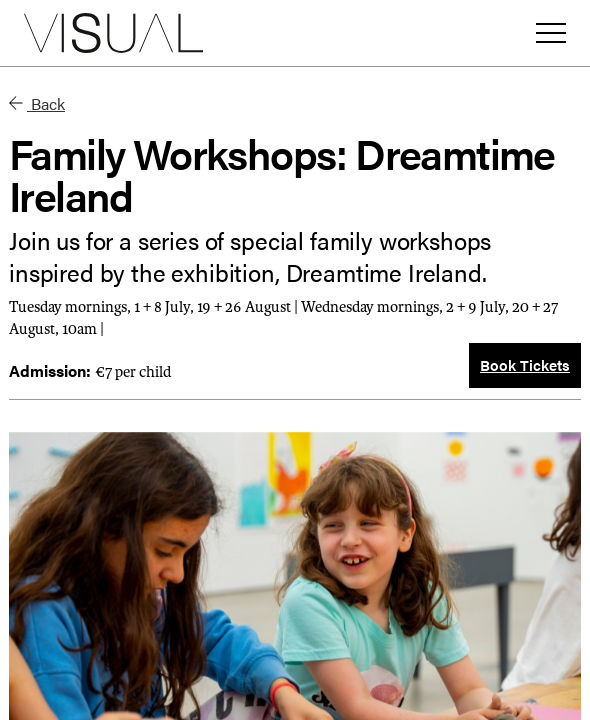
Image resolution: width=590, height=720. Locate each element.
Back (37, 103)
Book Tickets (525, 364)
